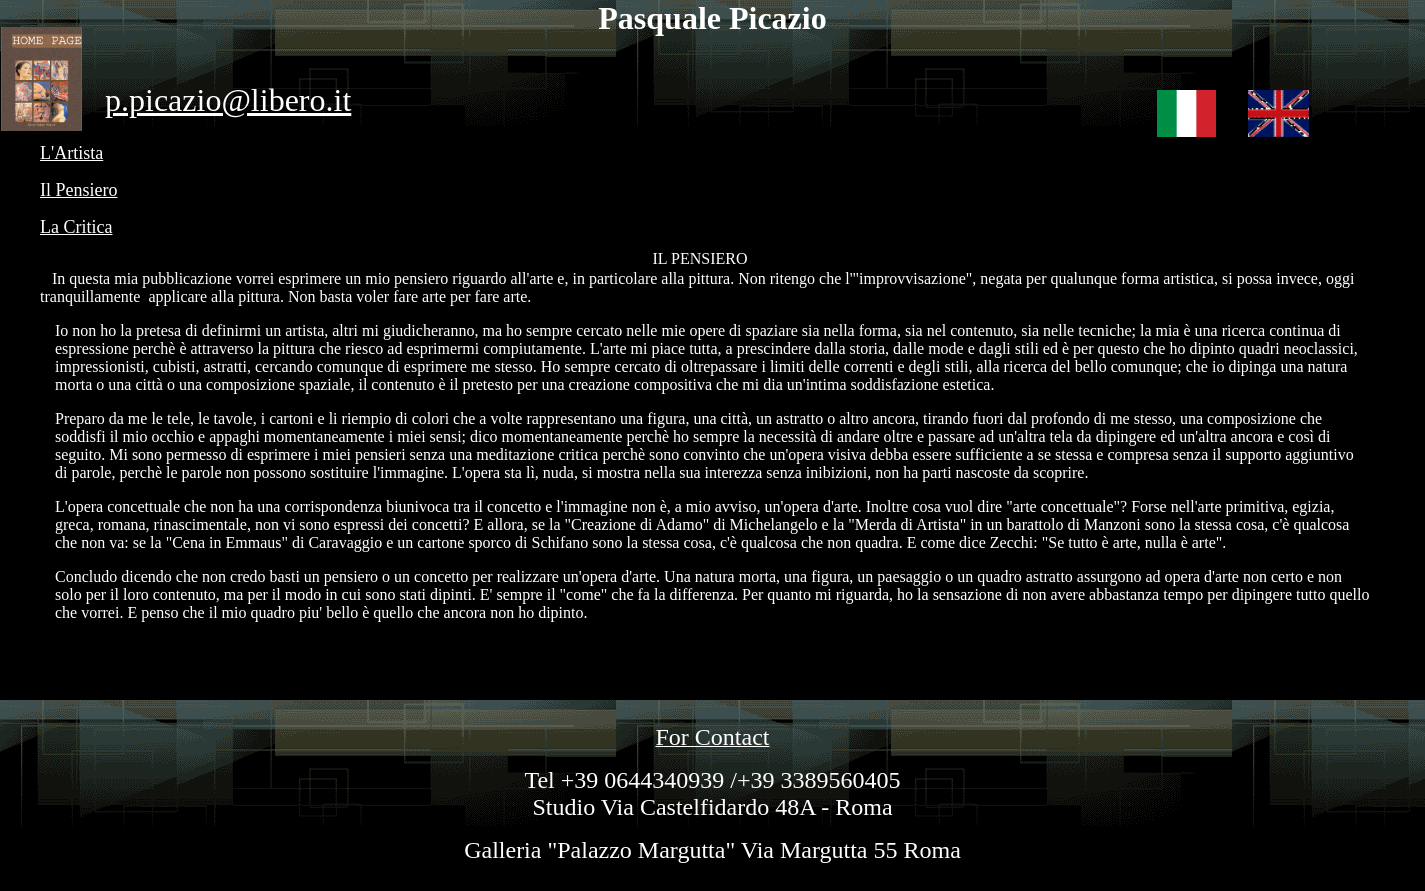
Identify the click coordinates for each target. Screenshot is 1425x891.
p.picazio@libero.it (228, 100)
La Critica (76, 227)
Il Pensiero (78, 190)
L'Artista (71, 153)
